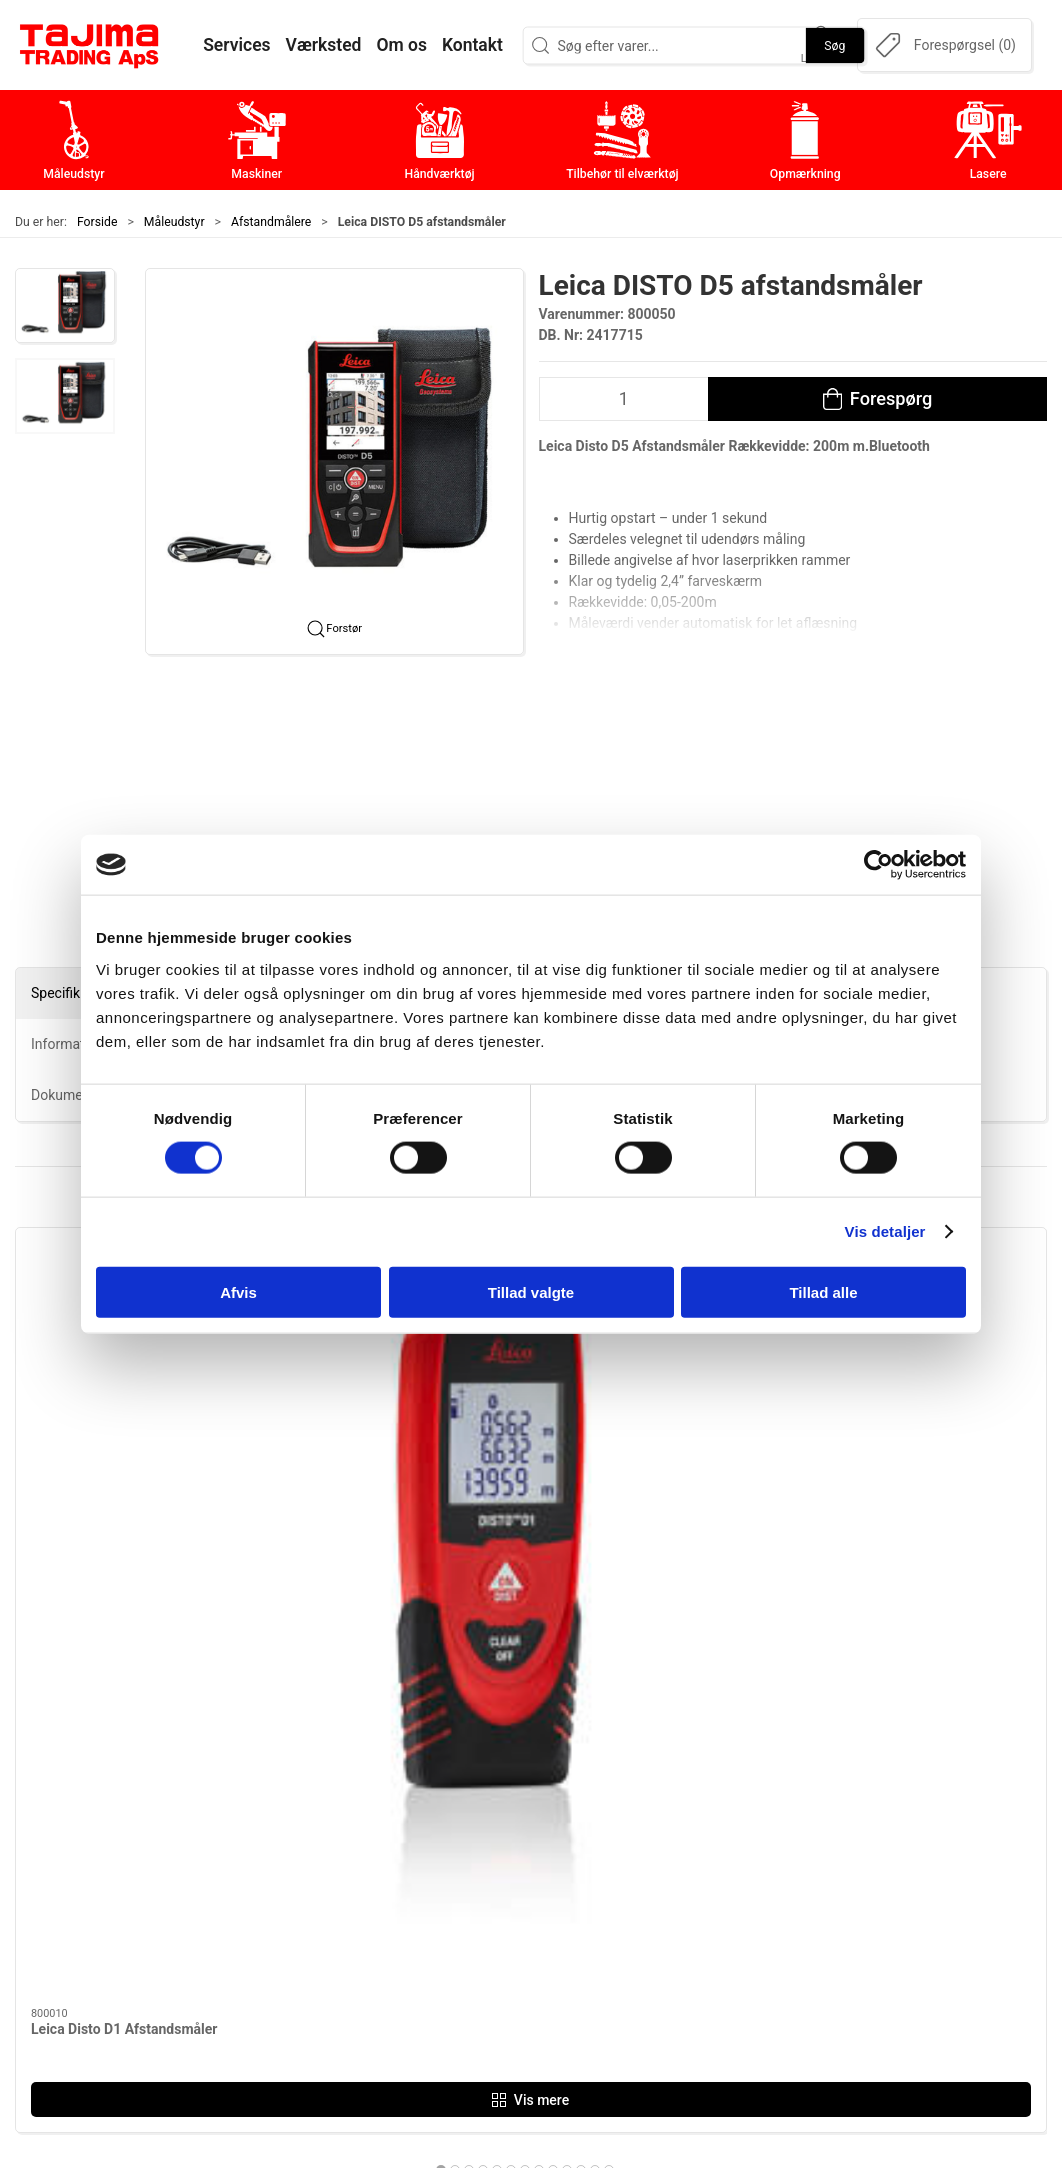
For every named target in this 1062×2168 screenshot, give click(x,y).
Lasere (421, 1954)
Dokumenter (785, 1923)
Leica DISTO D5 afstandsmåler (389, 1439)
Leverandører (788, 1892)
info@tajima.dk (249, 1939)
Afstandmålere (271, 222)
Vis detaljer (885, 1231)
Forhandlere (784, 1954)
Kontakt (769, 1830)
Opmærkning (443, 1923)
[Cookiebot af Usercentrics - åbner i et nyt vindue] (878, 865)
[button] (65, 306)
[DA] (90, 45)
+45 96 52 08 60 (252, 1918)
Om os (764, 1798)
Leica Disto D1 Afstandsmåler (124, 1439)
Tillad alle (823, 1291)
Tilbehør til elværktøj (470, 1892)
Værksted (776, 1861)
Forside (97, 222)
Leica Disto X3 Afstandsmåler (648, 1439)
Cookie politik (790, 1985)
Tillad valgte (531, 1291)
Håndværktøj (443, 1861)
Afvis (238, 1291)
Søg (834, 45)
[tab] (504, 1580)
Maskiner (430, 1830)
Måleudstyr (174, 222)
